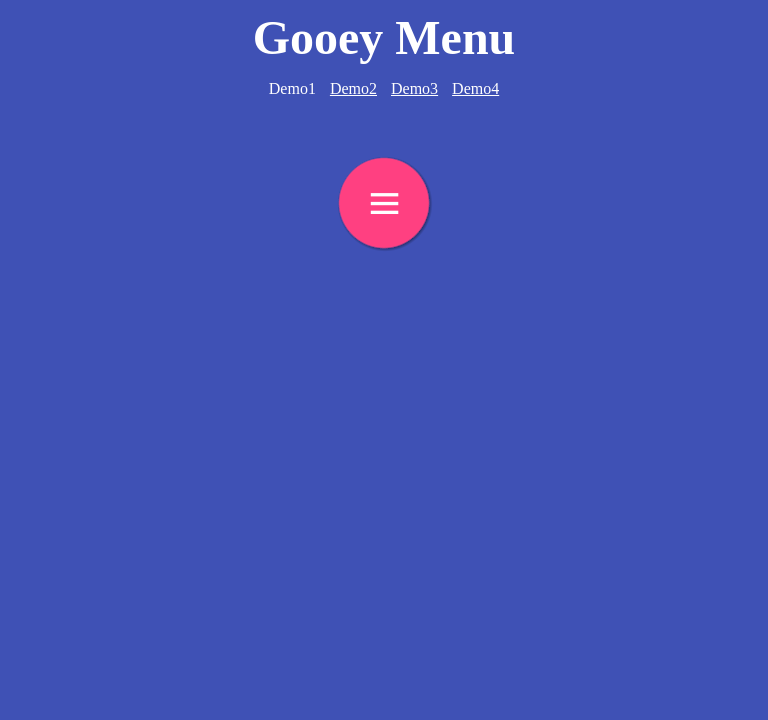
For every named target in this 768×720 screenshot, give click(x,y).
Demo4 (475, 88)
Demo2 (353, 88)
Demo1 (292, 88)
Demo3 (414, 88)
